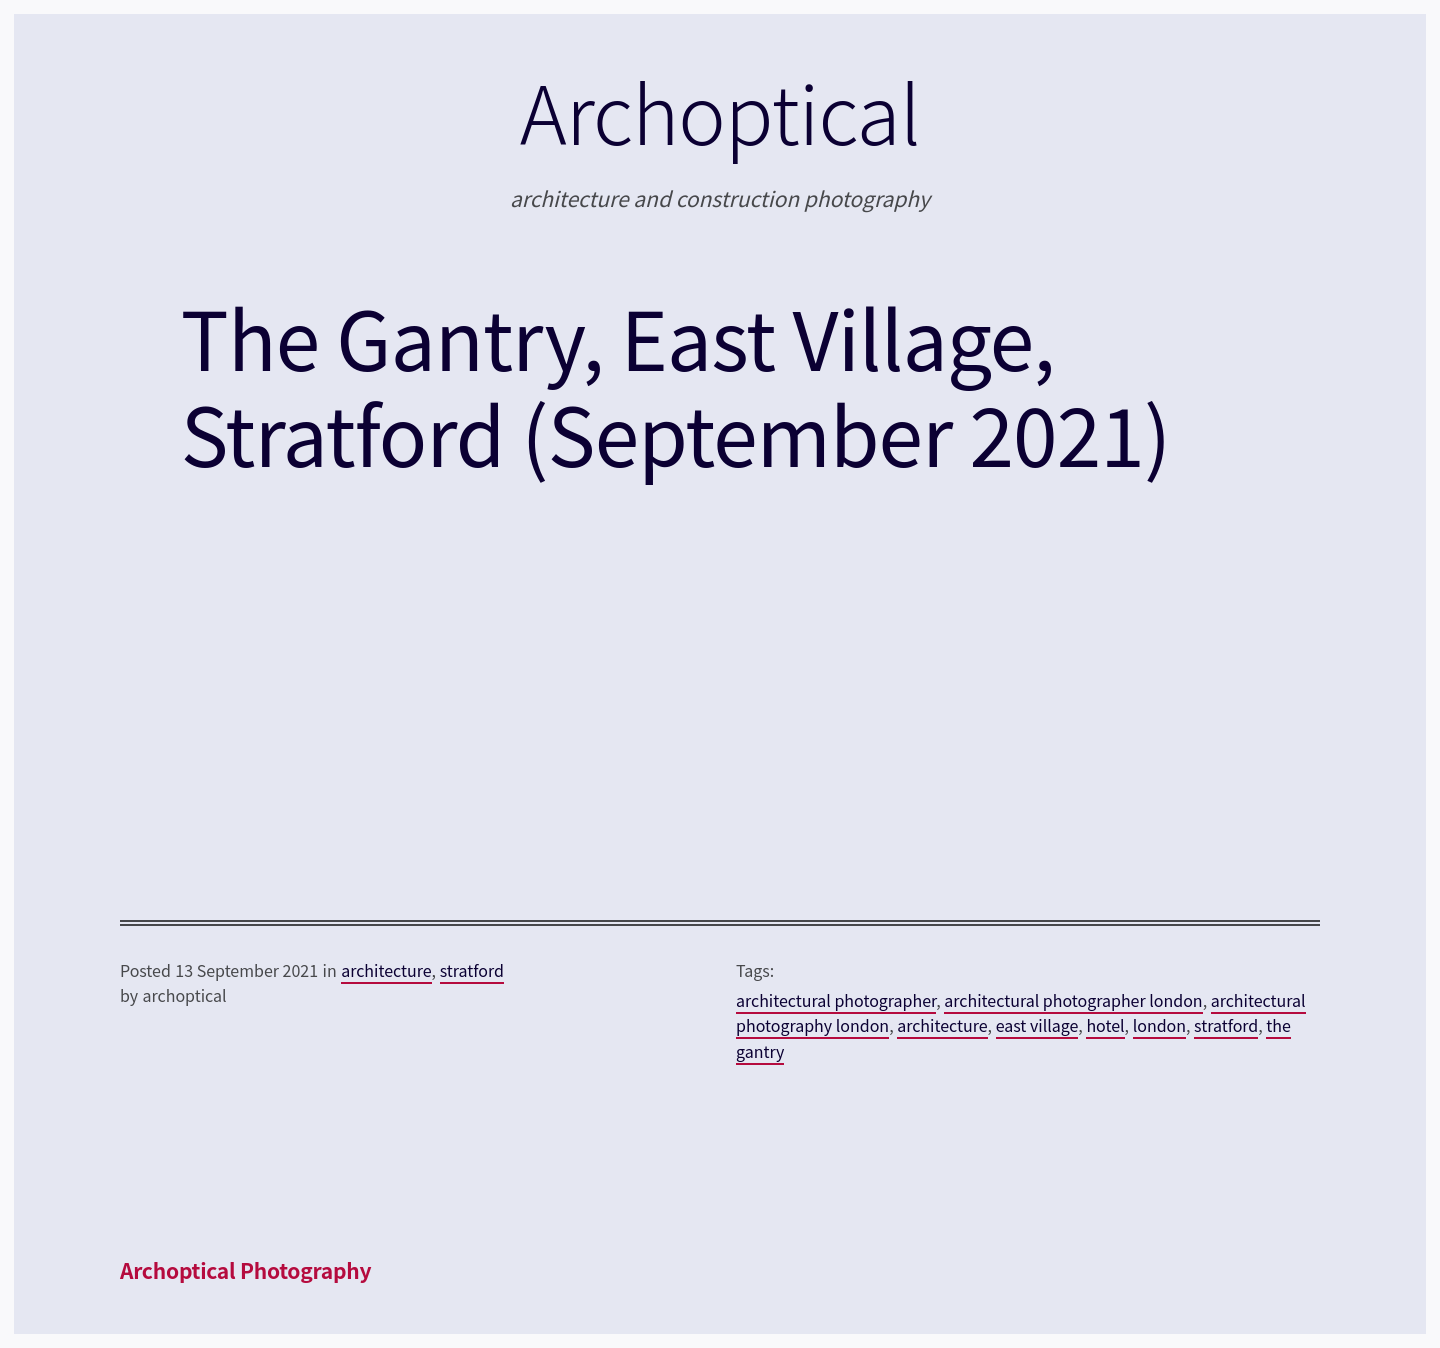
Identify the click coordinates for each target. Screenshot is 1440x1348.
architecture (386, 970)
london (1159, 1025)
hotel (1105, 1025)
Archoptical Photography (245, 1270)
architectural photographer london (1073, 1000)
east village (1037, 1025)
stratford (472, 970)
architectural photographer (836, 1000)
